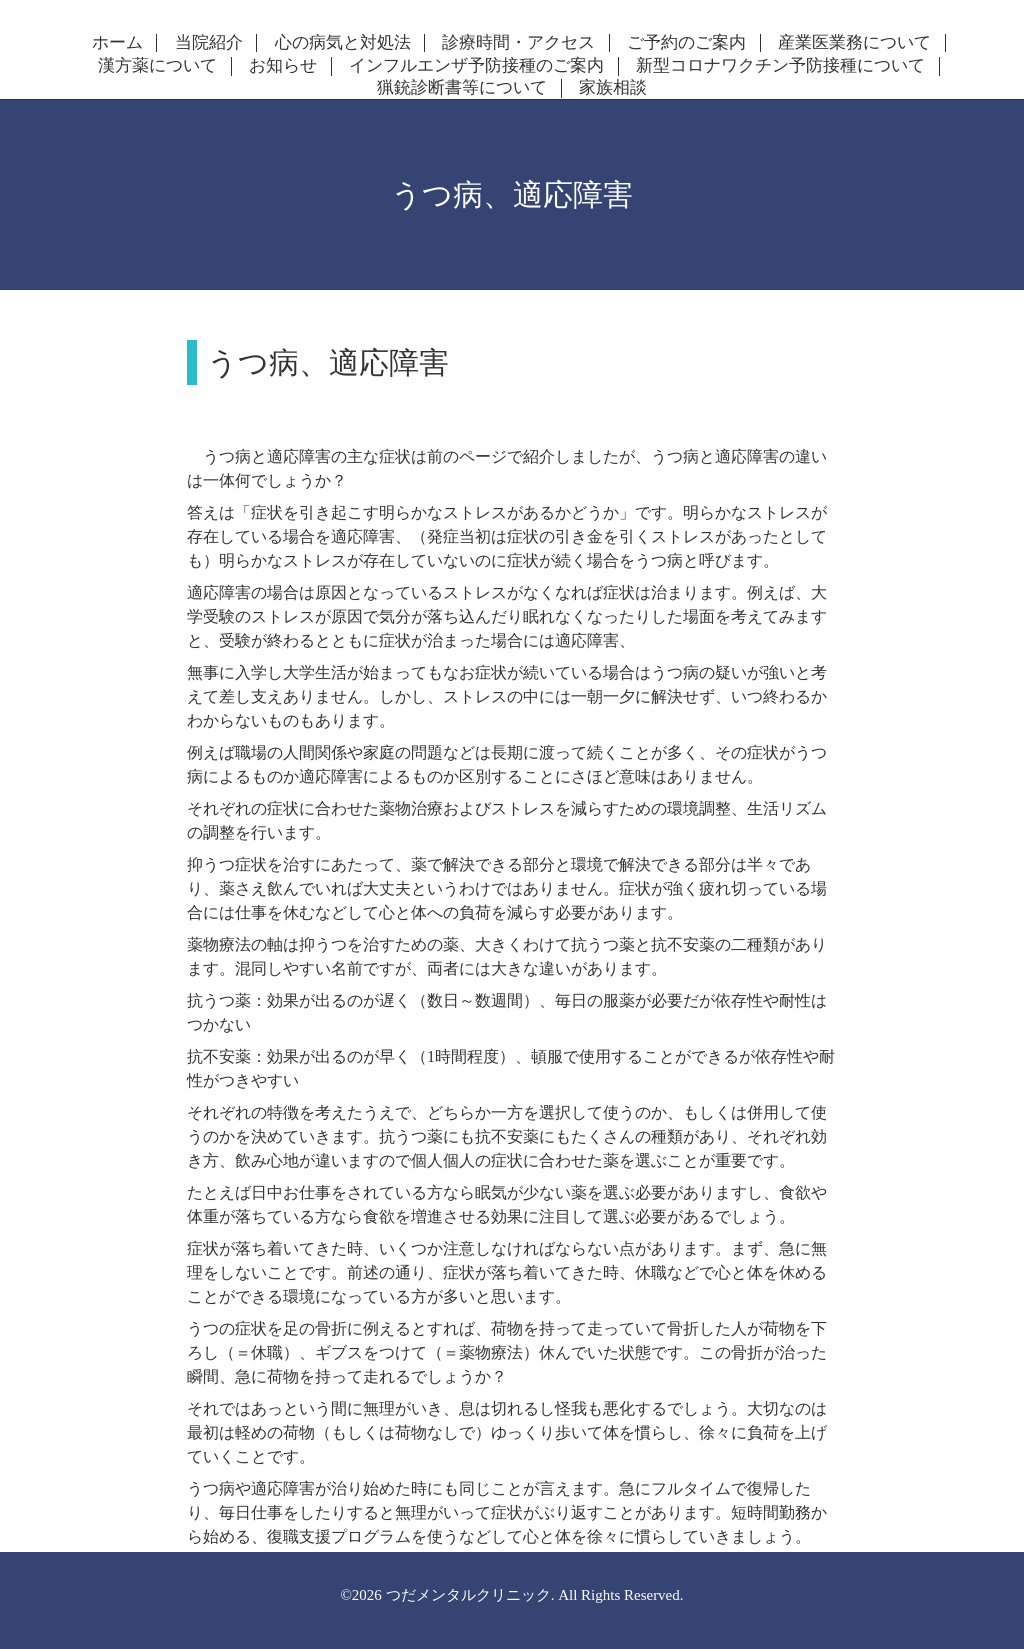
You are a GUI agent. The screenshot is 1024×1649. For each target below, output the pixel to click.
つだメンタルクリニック (468, 1595)
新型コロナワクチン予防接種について (780, 66)
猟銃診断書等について (462, 88)
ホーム (117, 43)
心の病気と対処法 (343, 43)
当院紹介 (209, 43)
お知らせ (283, 66)
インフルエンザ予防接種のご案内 (476, 66)
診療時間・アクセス (518, 43)
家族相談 (613, 88)
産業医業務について (854, 43)
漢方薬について (157, 66)
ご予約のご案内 (686, 43)
